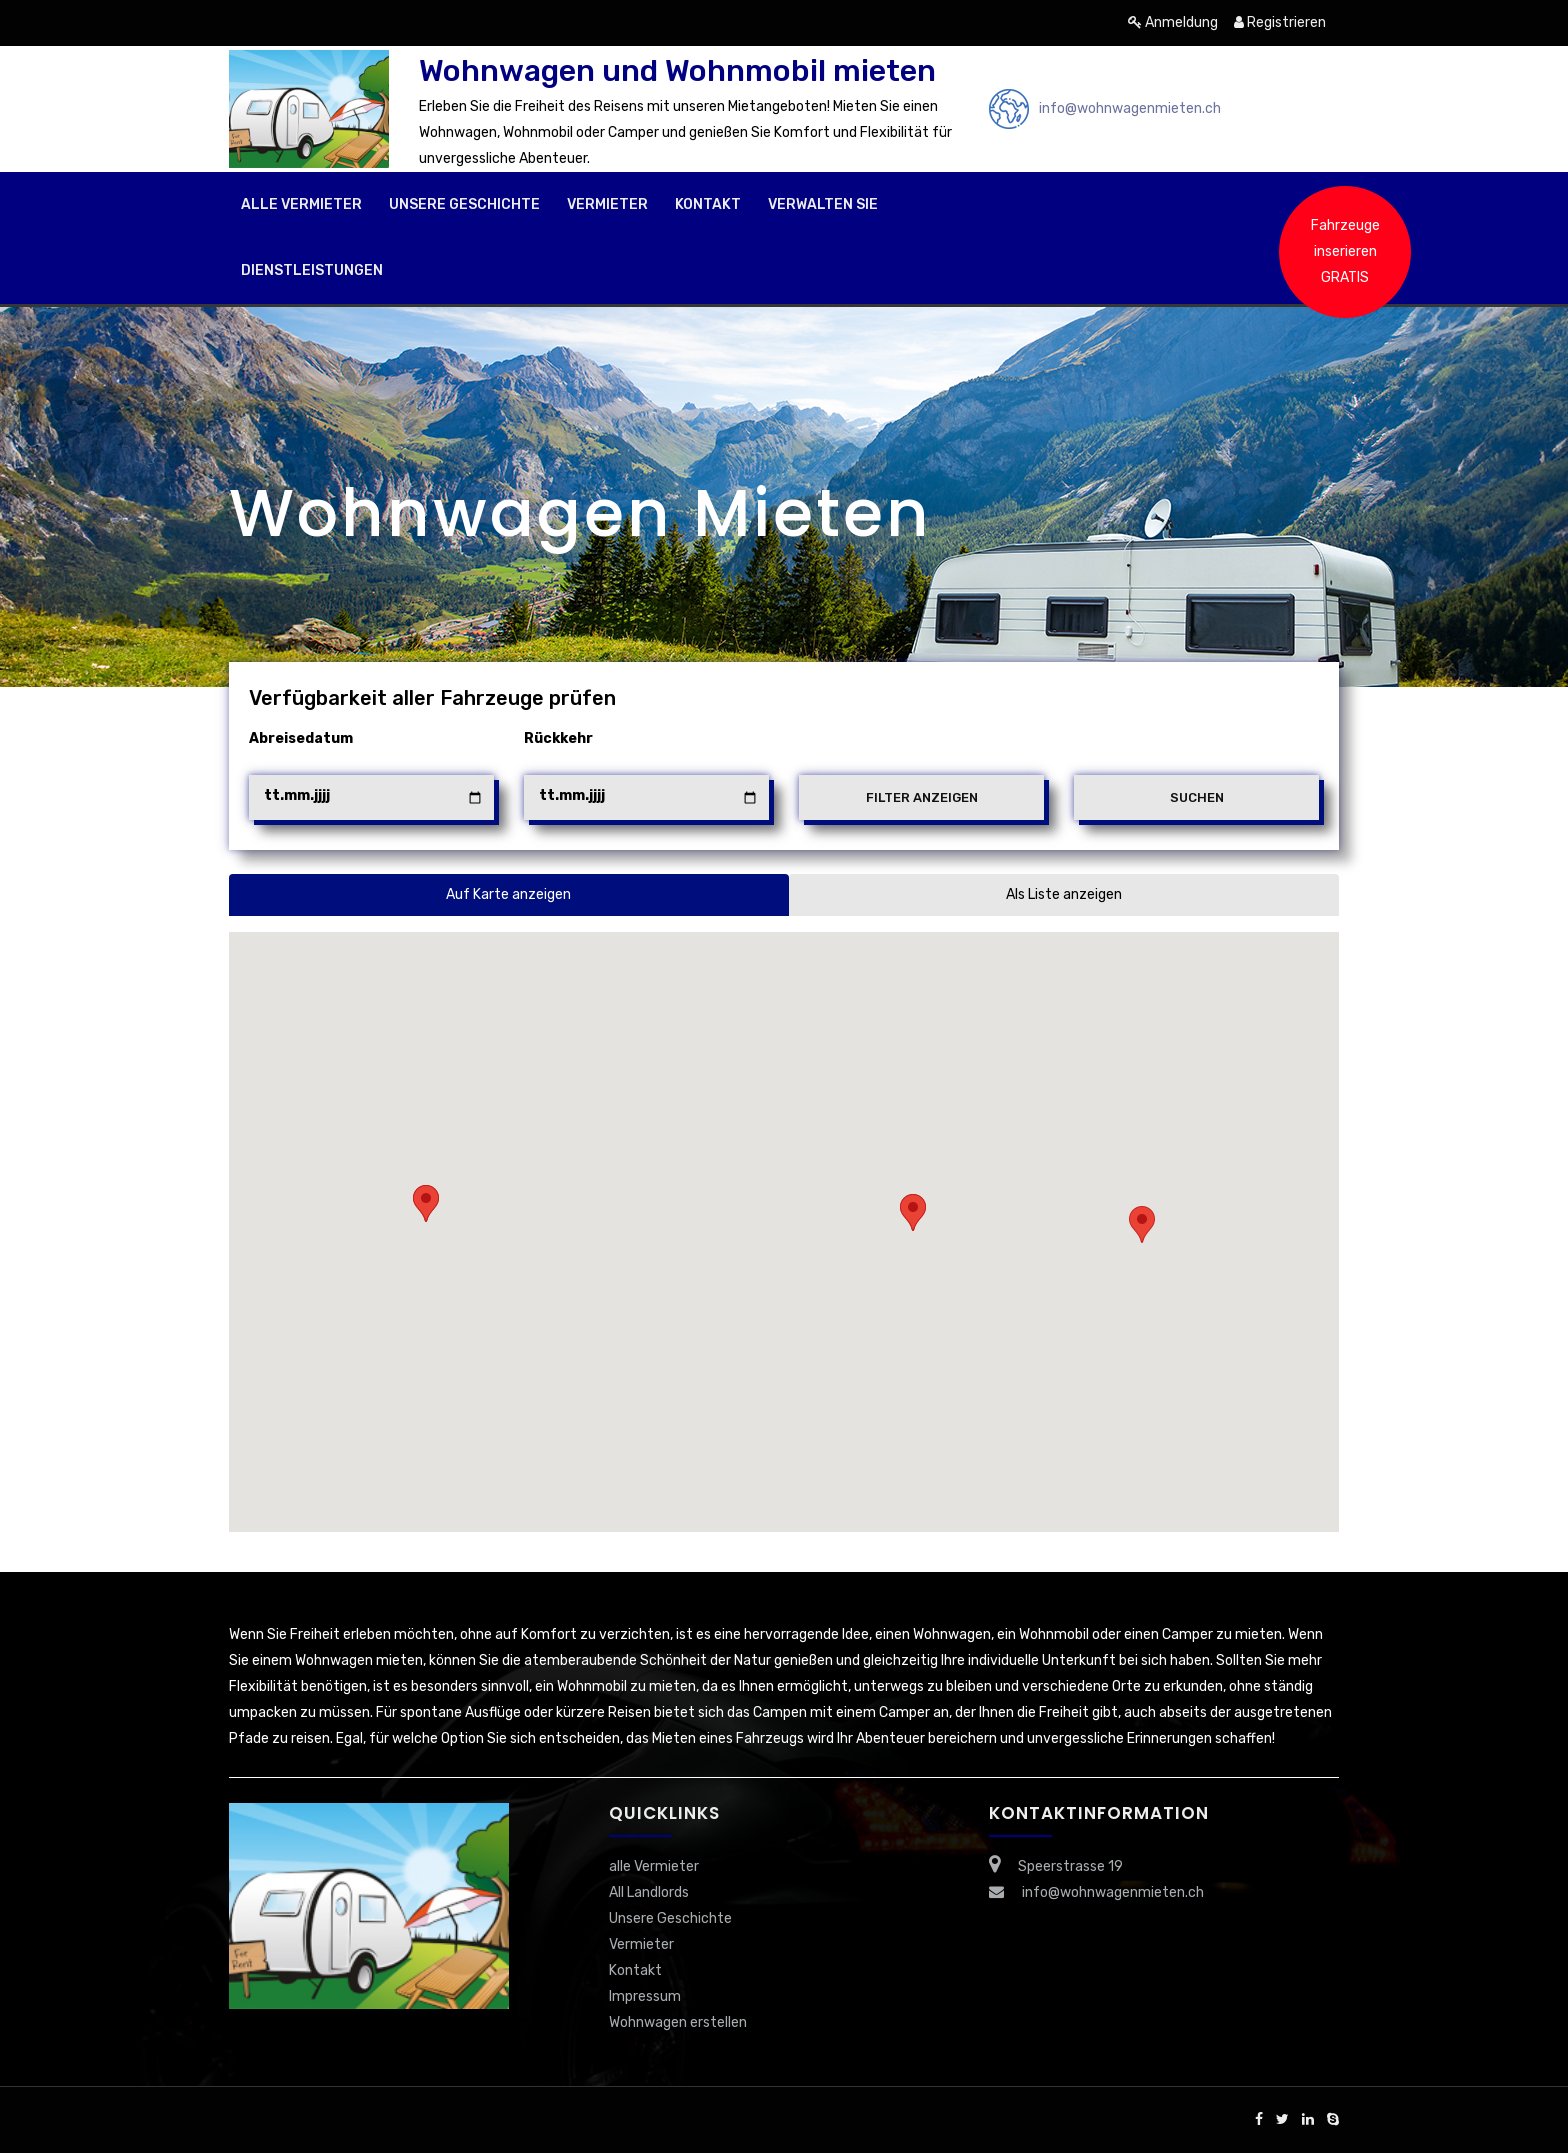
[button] (1142, 1224)
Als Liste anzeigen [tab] (1064, 894)
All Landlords (649, 1892)
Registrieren (1280, 22)
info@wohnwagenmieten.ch (1130, 108)
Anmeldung (1173, 22)
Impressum (645, 1996)
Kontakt (708, 204)
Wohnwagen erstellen (678, 2022)
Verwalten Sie (823, 204)
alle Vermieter (301, 204)
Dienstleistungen (312, 270)
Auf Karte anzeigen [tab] (508, 894)
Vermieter (607, 204)
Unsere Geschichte (464, 204)
